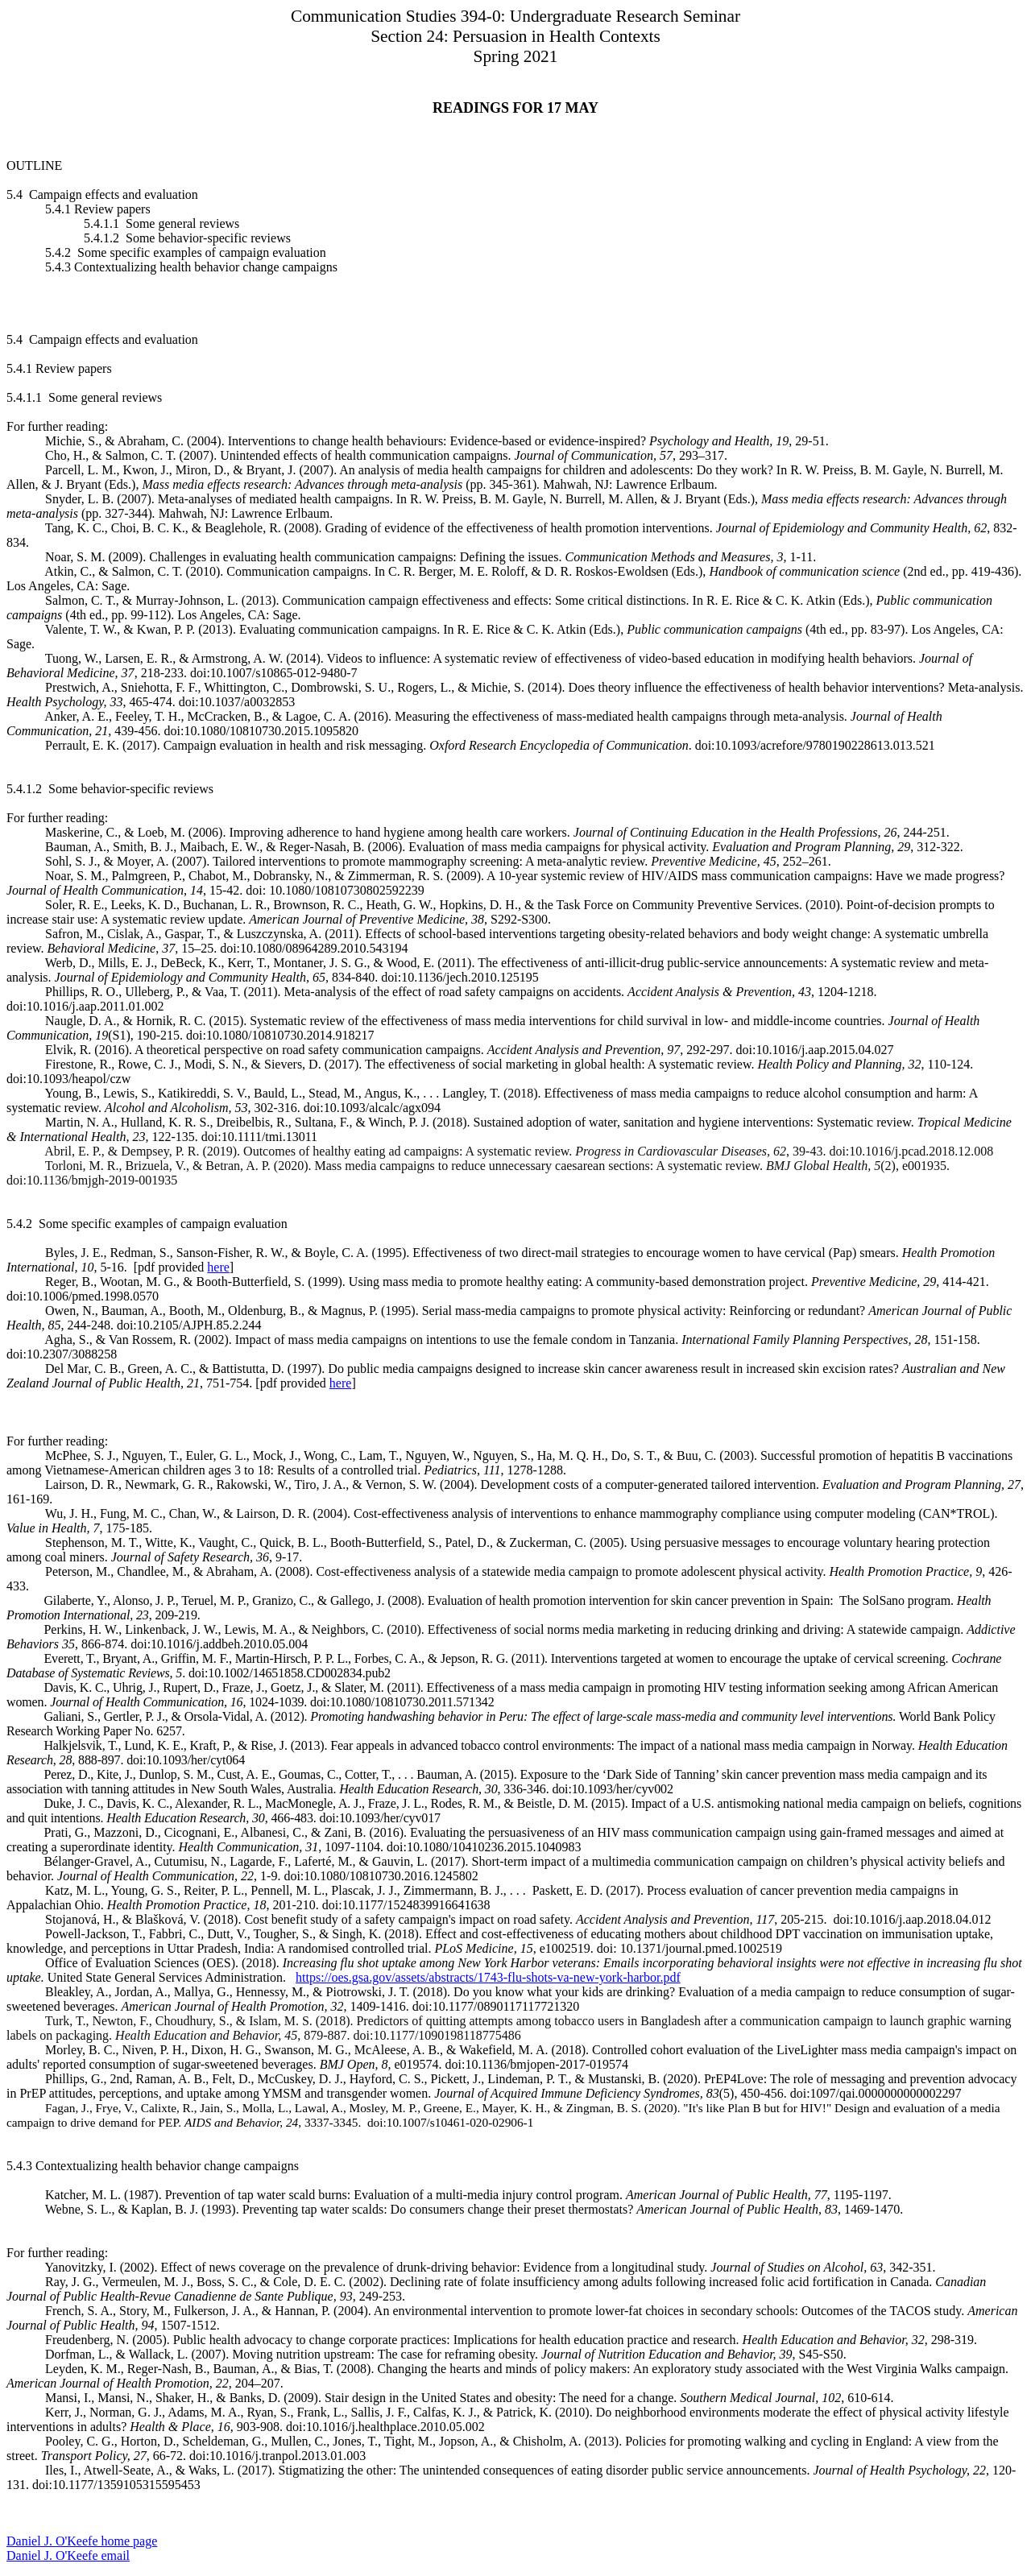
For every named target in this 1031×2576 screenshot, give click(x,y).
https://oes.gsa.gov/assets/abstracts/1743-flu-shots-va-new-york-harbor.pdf (488, 1977)
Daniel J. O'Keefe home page (81, 2541)
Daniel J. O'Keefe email (68, 2555)
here (218, 1267)
